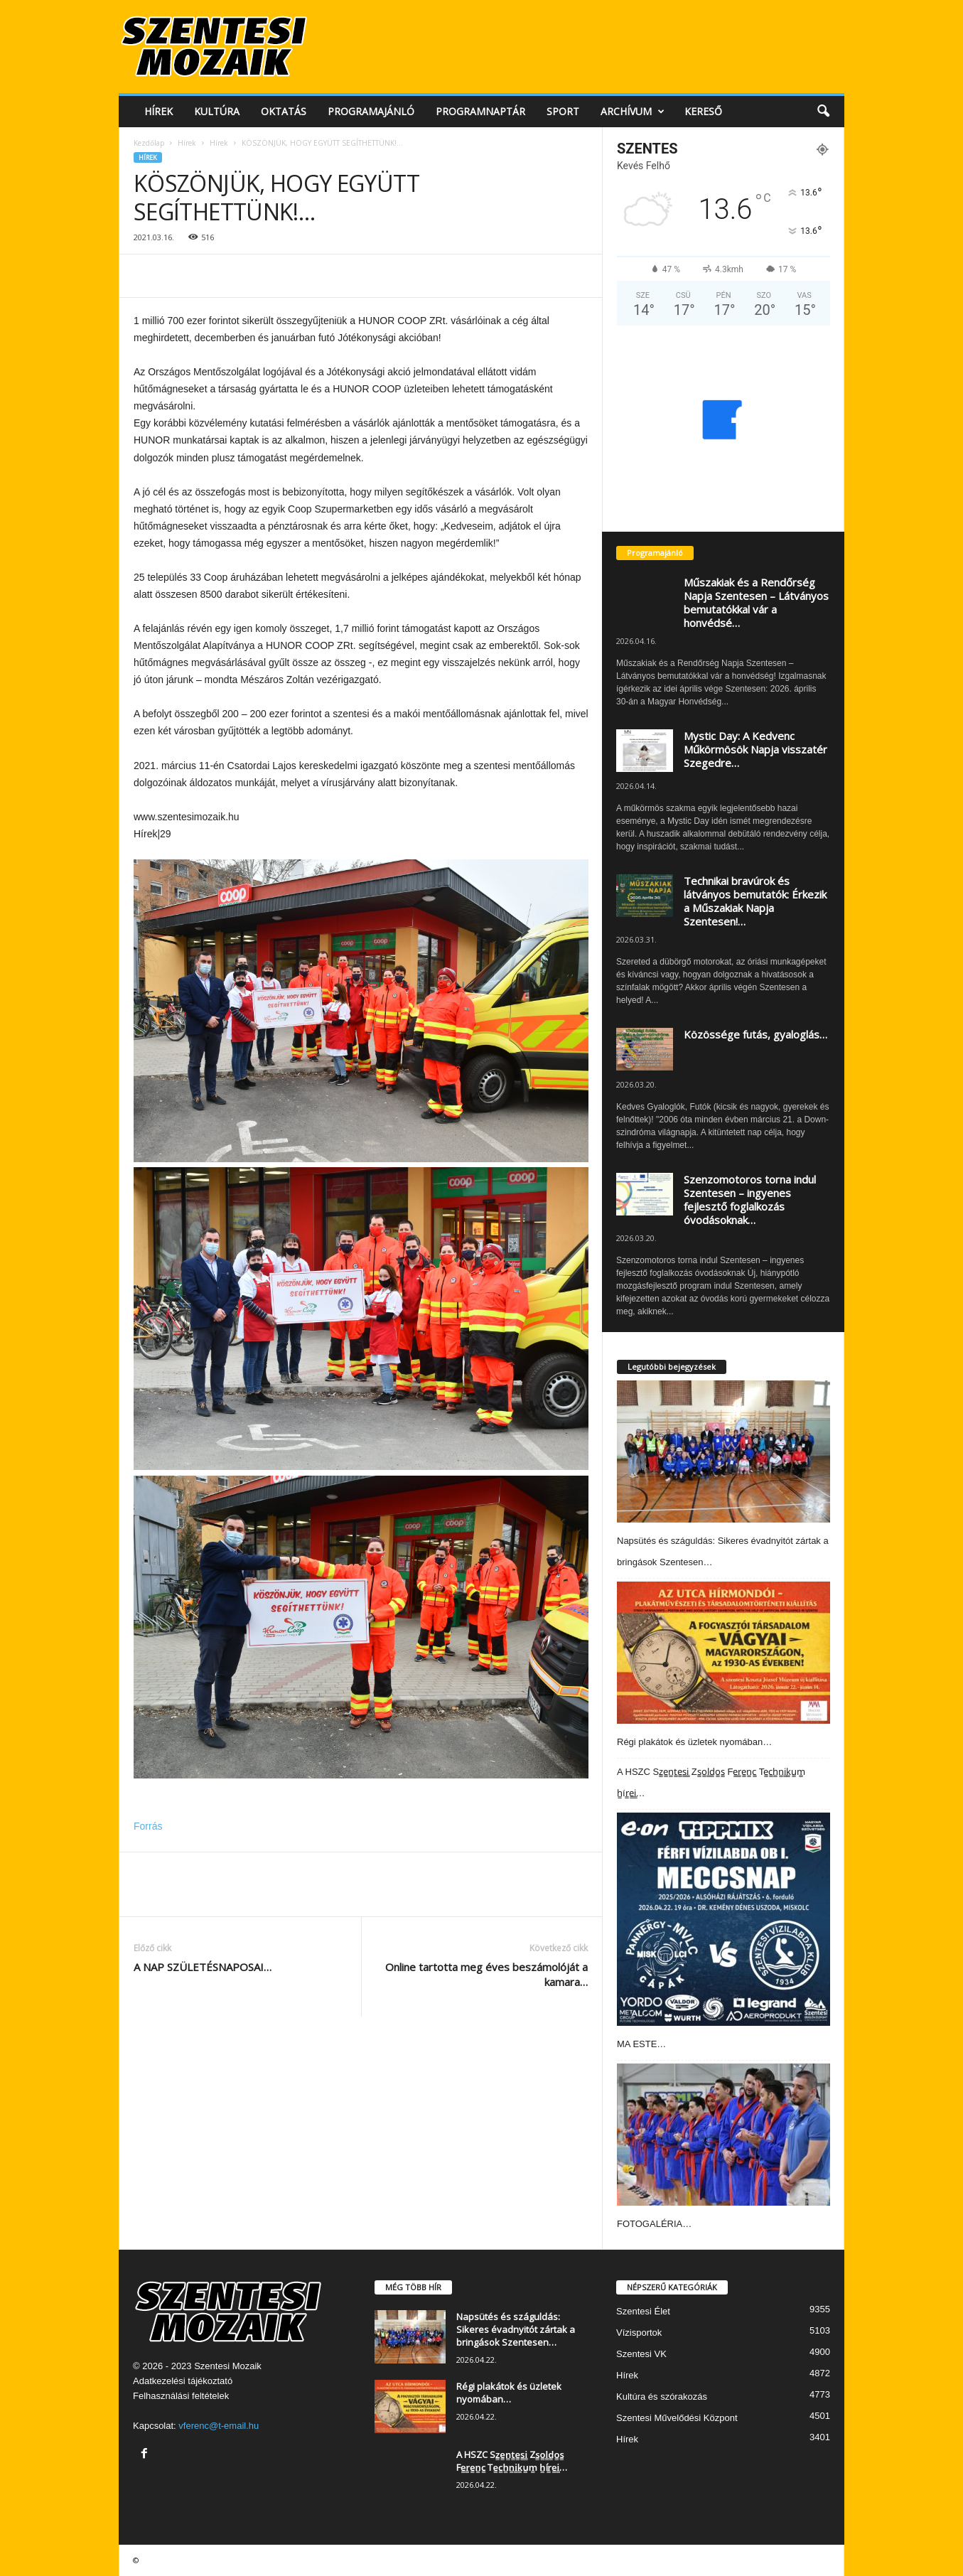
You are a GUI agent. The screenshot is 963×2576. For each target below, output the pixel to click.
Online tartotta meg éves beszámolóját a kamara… (486, 1974)
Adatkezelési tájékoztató (182, 2381)
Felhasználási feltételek (181, 2395)
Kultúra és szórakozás (661, 2396)
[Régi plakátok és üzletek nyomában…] (723, 1653)
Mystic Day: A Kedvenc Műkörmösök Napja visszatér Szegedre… (755, 749)
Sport (563, 111)
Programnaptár (480, 111)
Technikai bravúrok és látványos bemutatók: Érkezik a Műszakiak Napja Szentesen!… (755, 901)
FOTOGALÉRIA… (654, 2223)
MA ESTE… (641, 2044)
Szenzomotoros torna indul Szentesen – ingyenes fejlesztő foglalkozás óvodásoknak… (750, 1199)
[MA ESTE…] (723, 1919)
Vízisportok (639, 2332)
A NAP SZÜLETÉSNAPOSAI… (202, 1967)
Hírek (158, 111)
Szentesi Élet (643, 2311)
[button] (823, 111)
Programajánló (371, 111)
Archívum (633, 111)
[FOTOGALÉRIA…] (723, 2135)
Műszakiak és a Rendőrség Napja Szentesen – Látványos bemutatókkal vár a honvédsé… (756, 602)
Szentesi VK (641, 2354)
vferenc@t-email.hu (218, 2425)
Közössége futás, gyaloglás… (755, 1034)
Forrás (148, 1826)
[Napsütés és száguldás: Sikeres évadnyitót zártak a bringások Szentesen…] (723, 1451)
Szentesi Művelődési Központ (677, 2418)
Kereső (703, 111)
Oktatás (283, 111)
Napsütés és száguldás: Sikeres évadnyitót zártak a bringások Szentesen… (515, 2329)
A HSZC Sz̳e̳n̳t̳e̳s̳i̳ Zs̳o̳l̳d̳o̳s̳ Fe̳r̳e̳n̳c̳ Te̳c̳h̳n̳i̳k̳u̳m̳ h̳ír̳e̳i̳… (511, 2461)
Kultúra (217, 111)
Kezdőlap (149, 143)
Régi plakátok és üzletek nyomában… (694, 1742)
